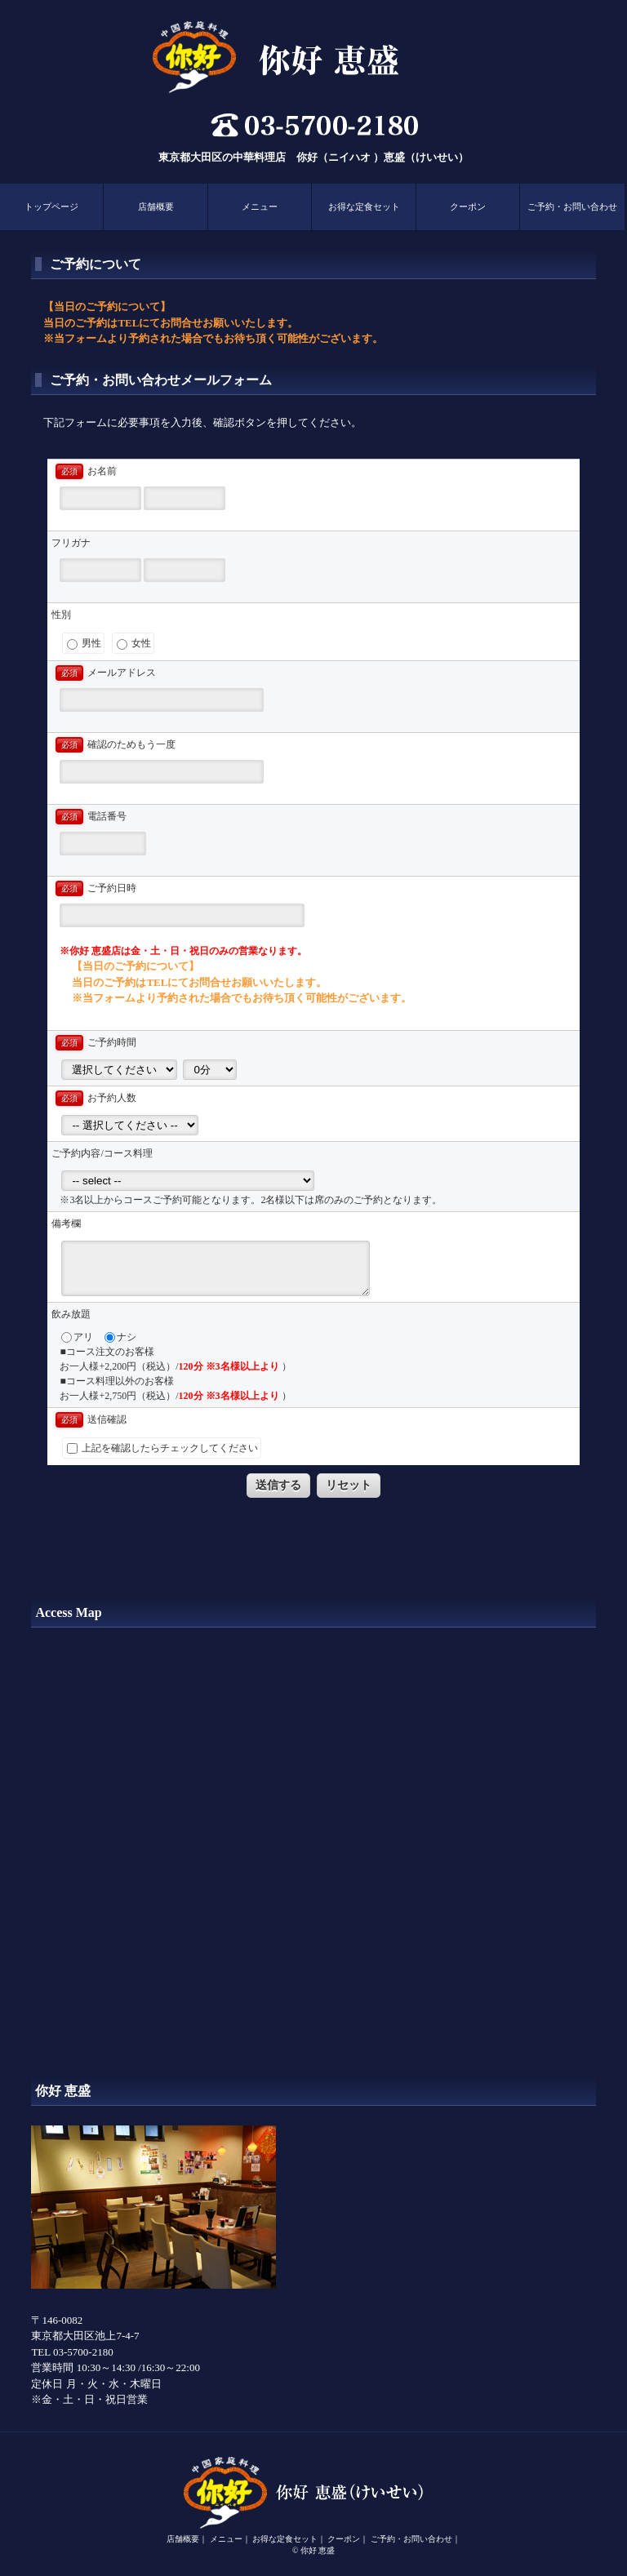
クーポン (468, 206)
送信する (278, 1484)
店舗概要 (156, 206)
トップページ (51, 206)
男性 (84, 643)
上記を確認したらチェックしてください (162, 1448)
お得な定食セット (364, 206)
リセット (348, 1484)
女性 (134, 643)
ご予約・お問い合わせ (572, 206)
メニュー (260, 206)
